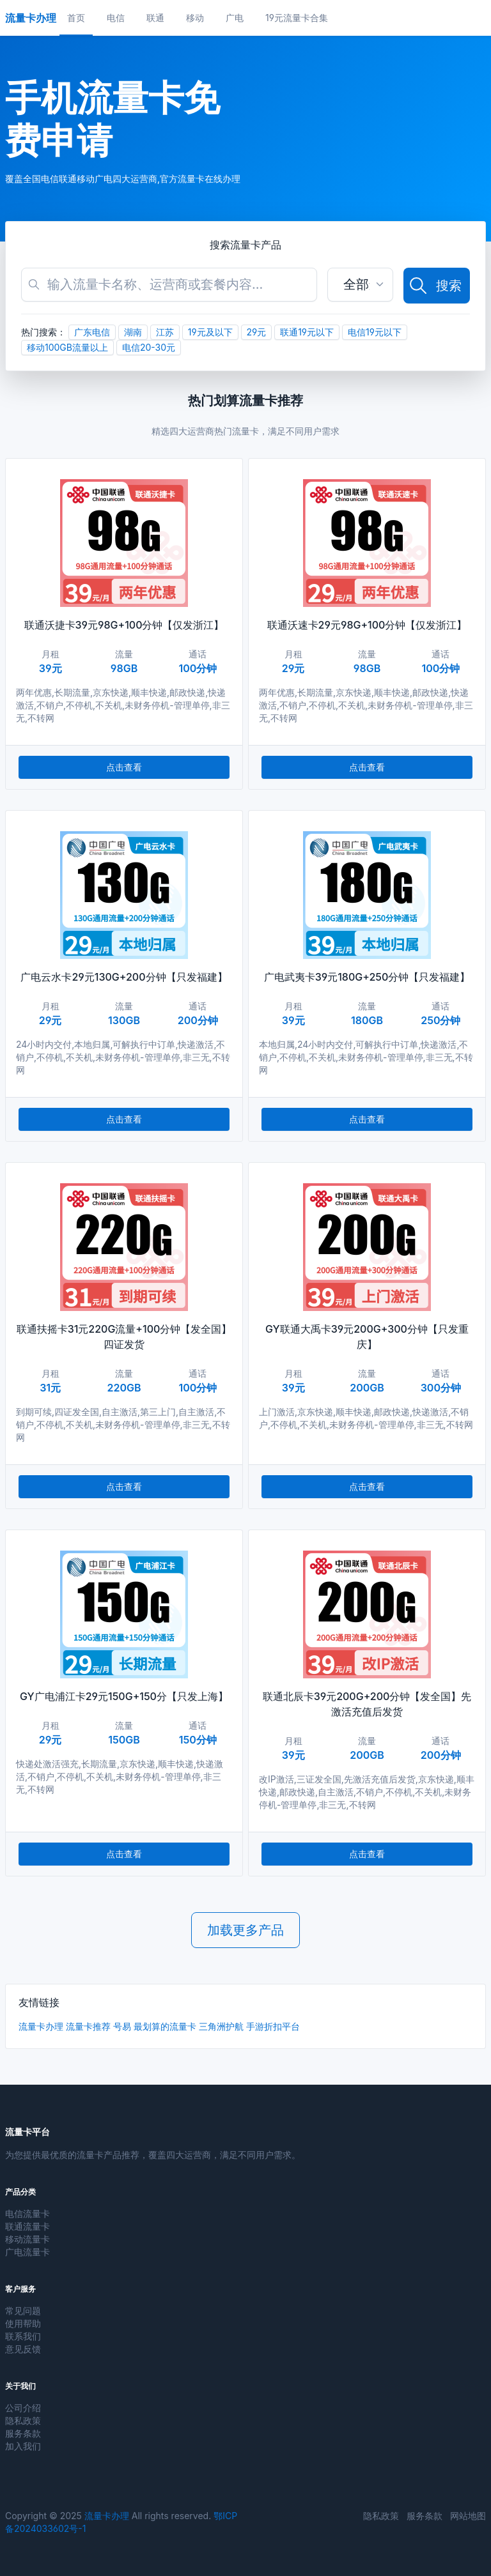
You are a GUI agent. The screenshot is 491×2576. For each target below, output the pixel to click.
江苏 (165, 331)
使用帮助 (23, 2323)
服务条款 (23, 2433)
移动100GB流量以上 (67, 347)
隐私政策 (23, 2420)
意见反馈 (23, 2348)
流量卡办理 (41, 2026)
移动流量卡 (27, 2239)
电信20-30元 (148, 347)
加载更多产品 (245, 1930)
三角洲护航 (221, 2026)
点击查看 (124, 767)
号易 (122, 2026)
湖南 (133, 331)
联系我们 (23, 2336)
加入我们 (23, 2446)
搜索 (435, 285)
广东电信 (92, 331)
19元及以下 (210, 331)
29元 (257, 331)
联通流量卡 (27, 2226)
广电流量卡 (27, 2251)
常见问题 (23, 2310)
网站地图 (468, 2515)
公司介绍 (23, 2407)
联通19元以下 (307, 331)
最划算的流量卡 (165, 2026)
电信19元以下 (374, 331)
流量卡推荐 (88, 2026)
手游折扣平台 (273, 2026)
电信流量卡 (27, 2213)
